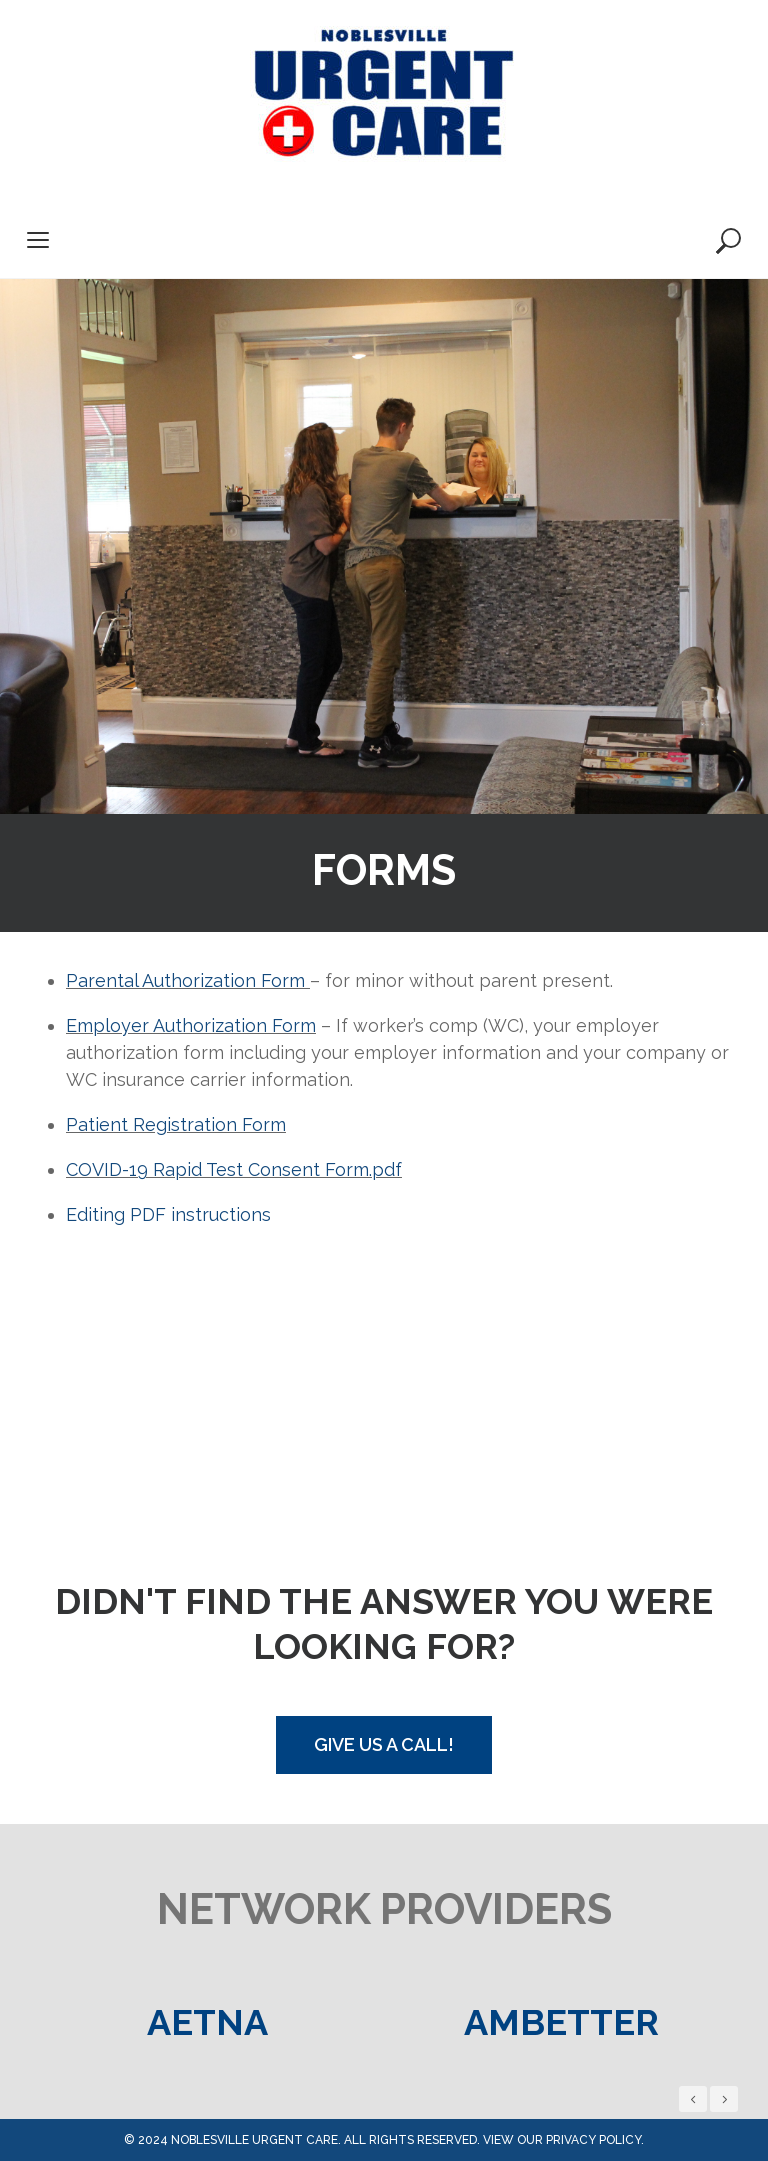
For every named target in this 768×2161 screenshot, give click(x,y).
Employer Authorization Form (191, 1025)
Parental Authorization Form (188, 980)
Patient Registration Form (176, 1124)
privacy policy (593, 2140)
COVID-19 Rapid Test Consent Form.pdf (234, 1169)
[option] (207, 2022)
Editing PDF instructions (168, 1214)
